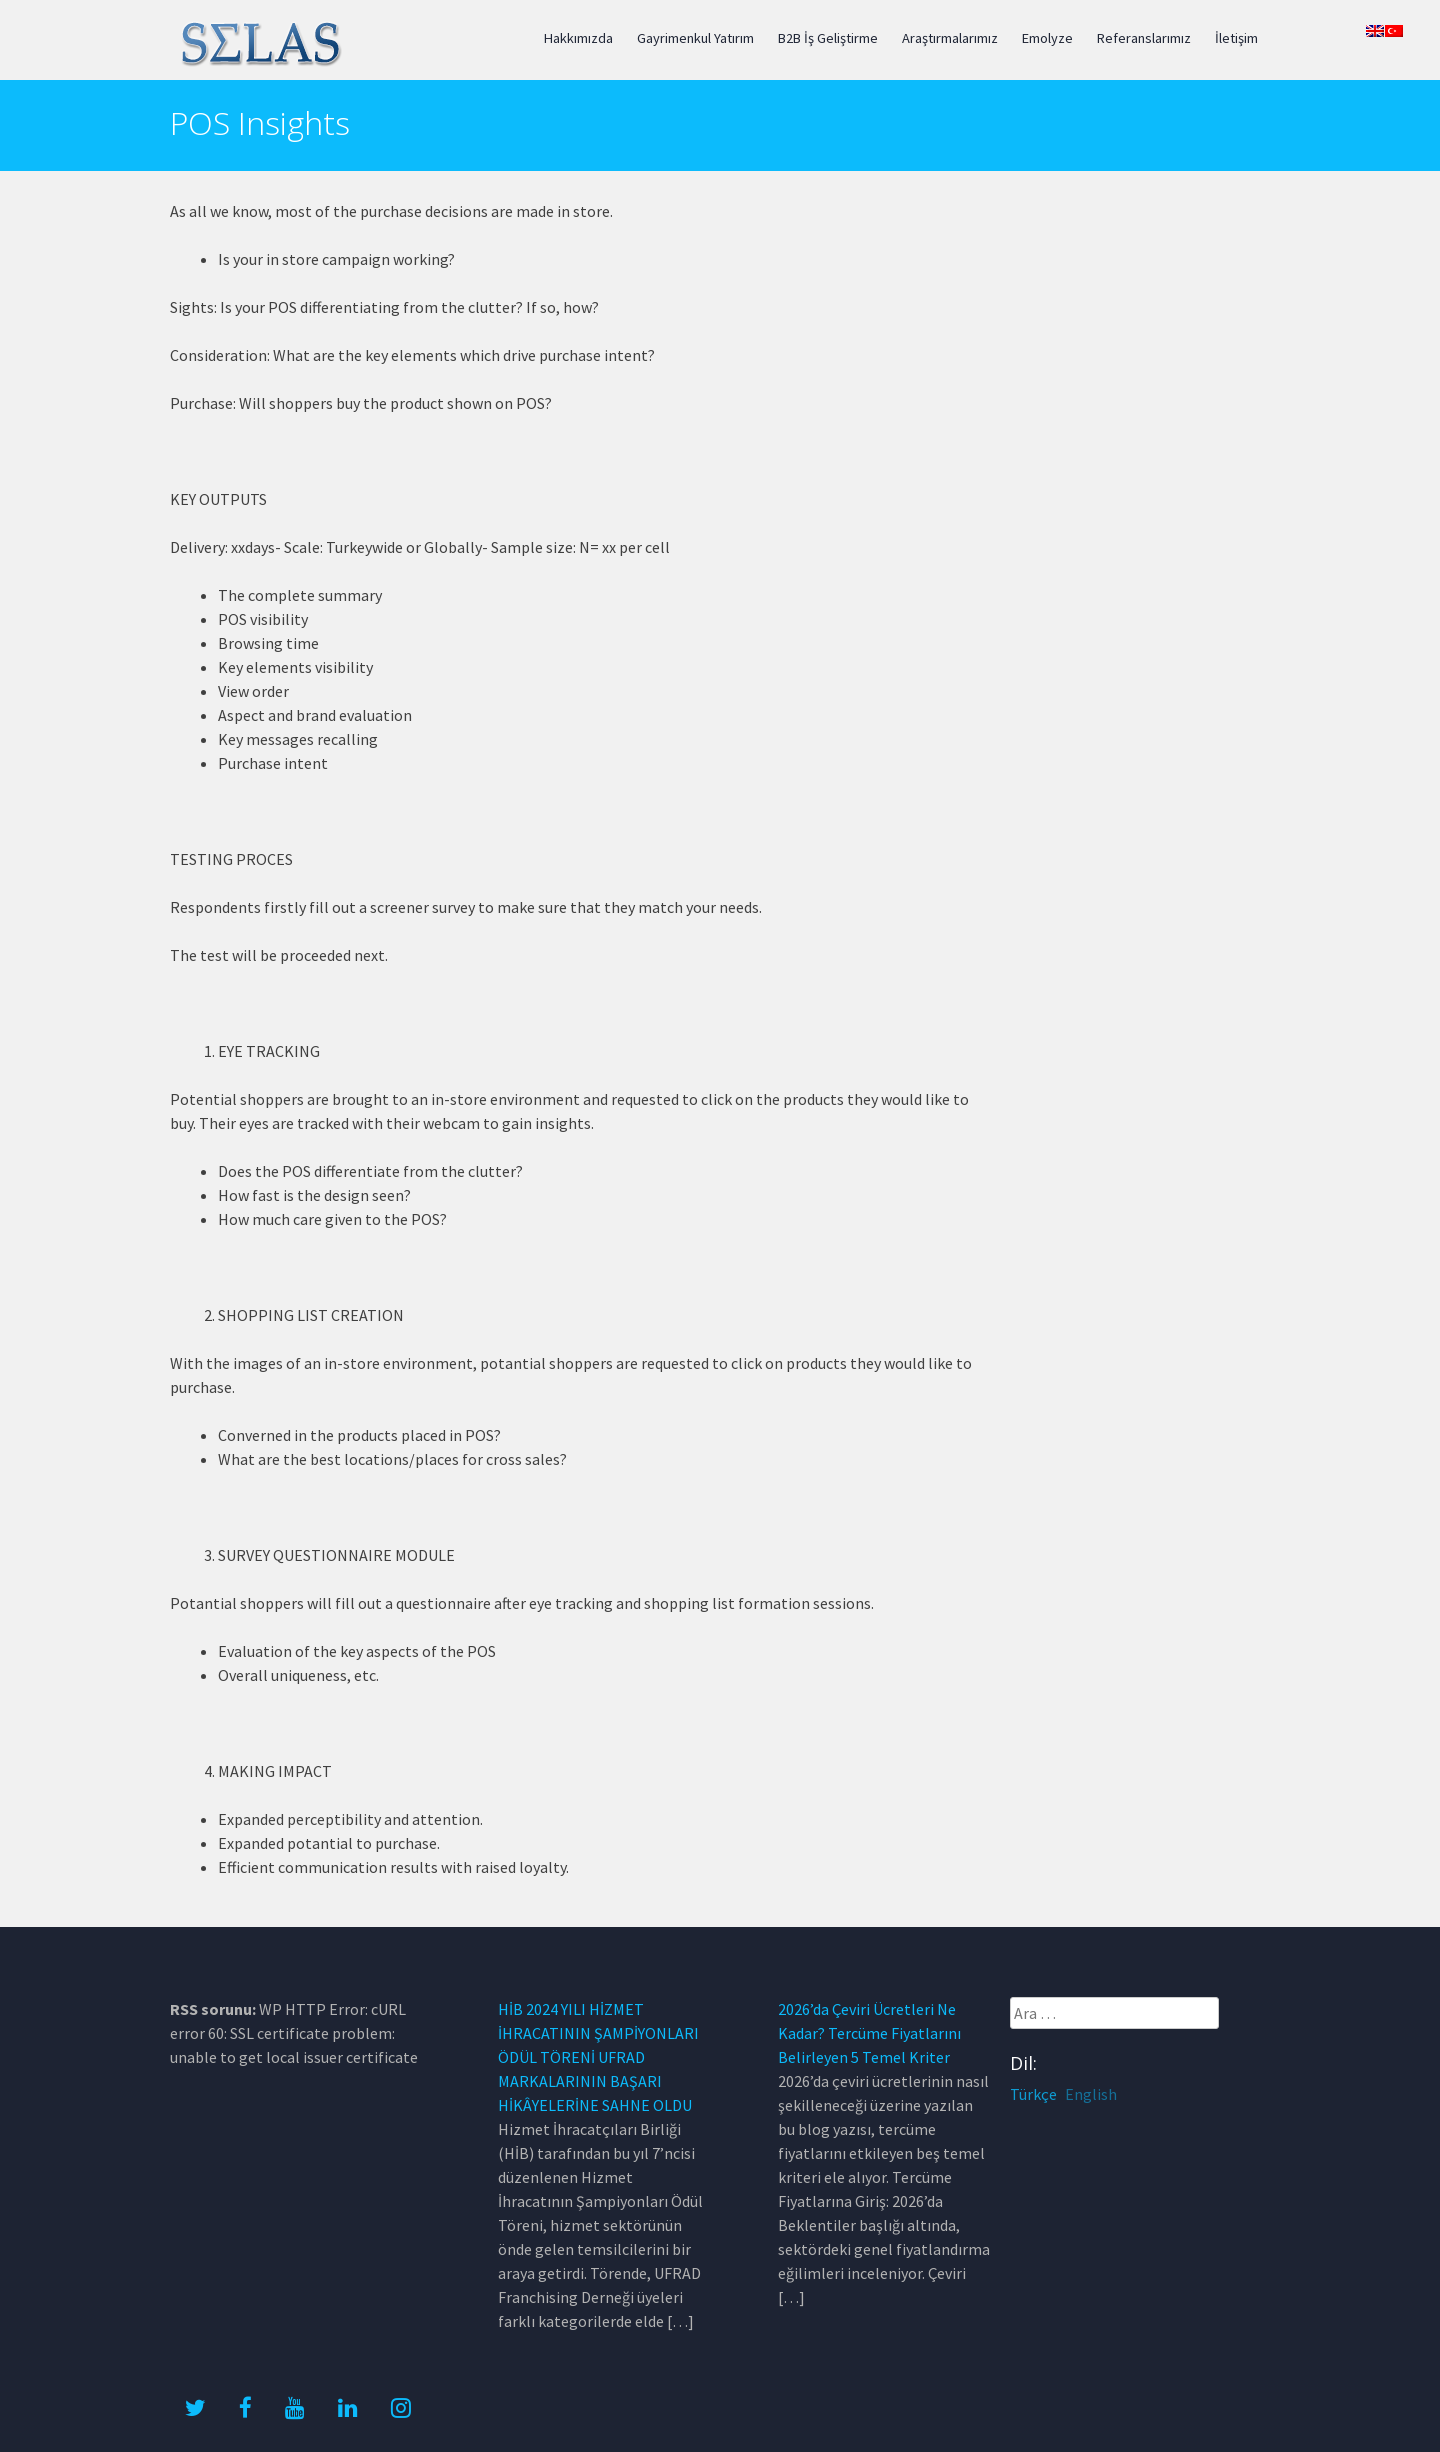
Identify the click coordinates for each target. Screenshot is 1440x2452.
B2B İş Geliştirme (828, 38)
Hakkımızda (578, 38)
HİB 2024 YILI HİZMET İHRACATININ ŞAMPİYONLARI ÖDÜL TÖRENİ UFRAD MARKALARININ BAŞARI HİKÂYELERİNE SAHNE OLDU (598, 2057)
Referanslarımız (1144, 38)
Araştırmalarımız (950, 38)
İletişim (1236, 38)
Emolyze (1047, 38)
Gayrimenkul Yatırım (695, 38)
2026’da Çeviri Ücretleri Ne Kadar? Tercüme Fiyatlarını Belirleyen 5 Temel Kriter (869, 2033)
